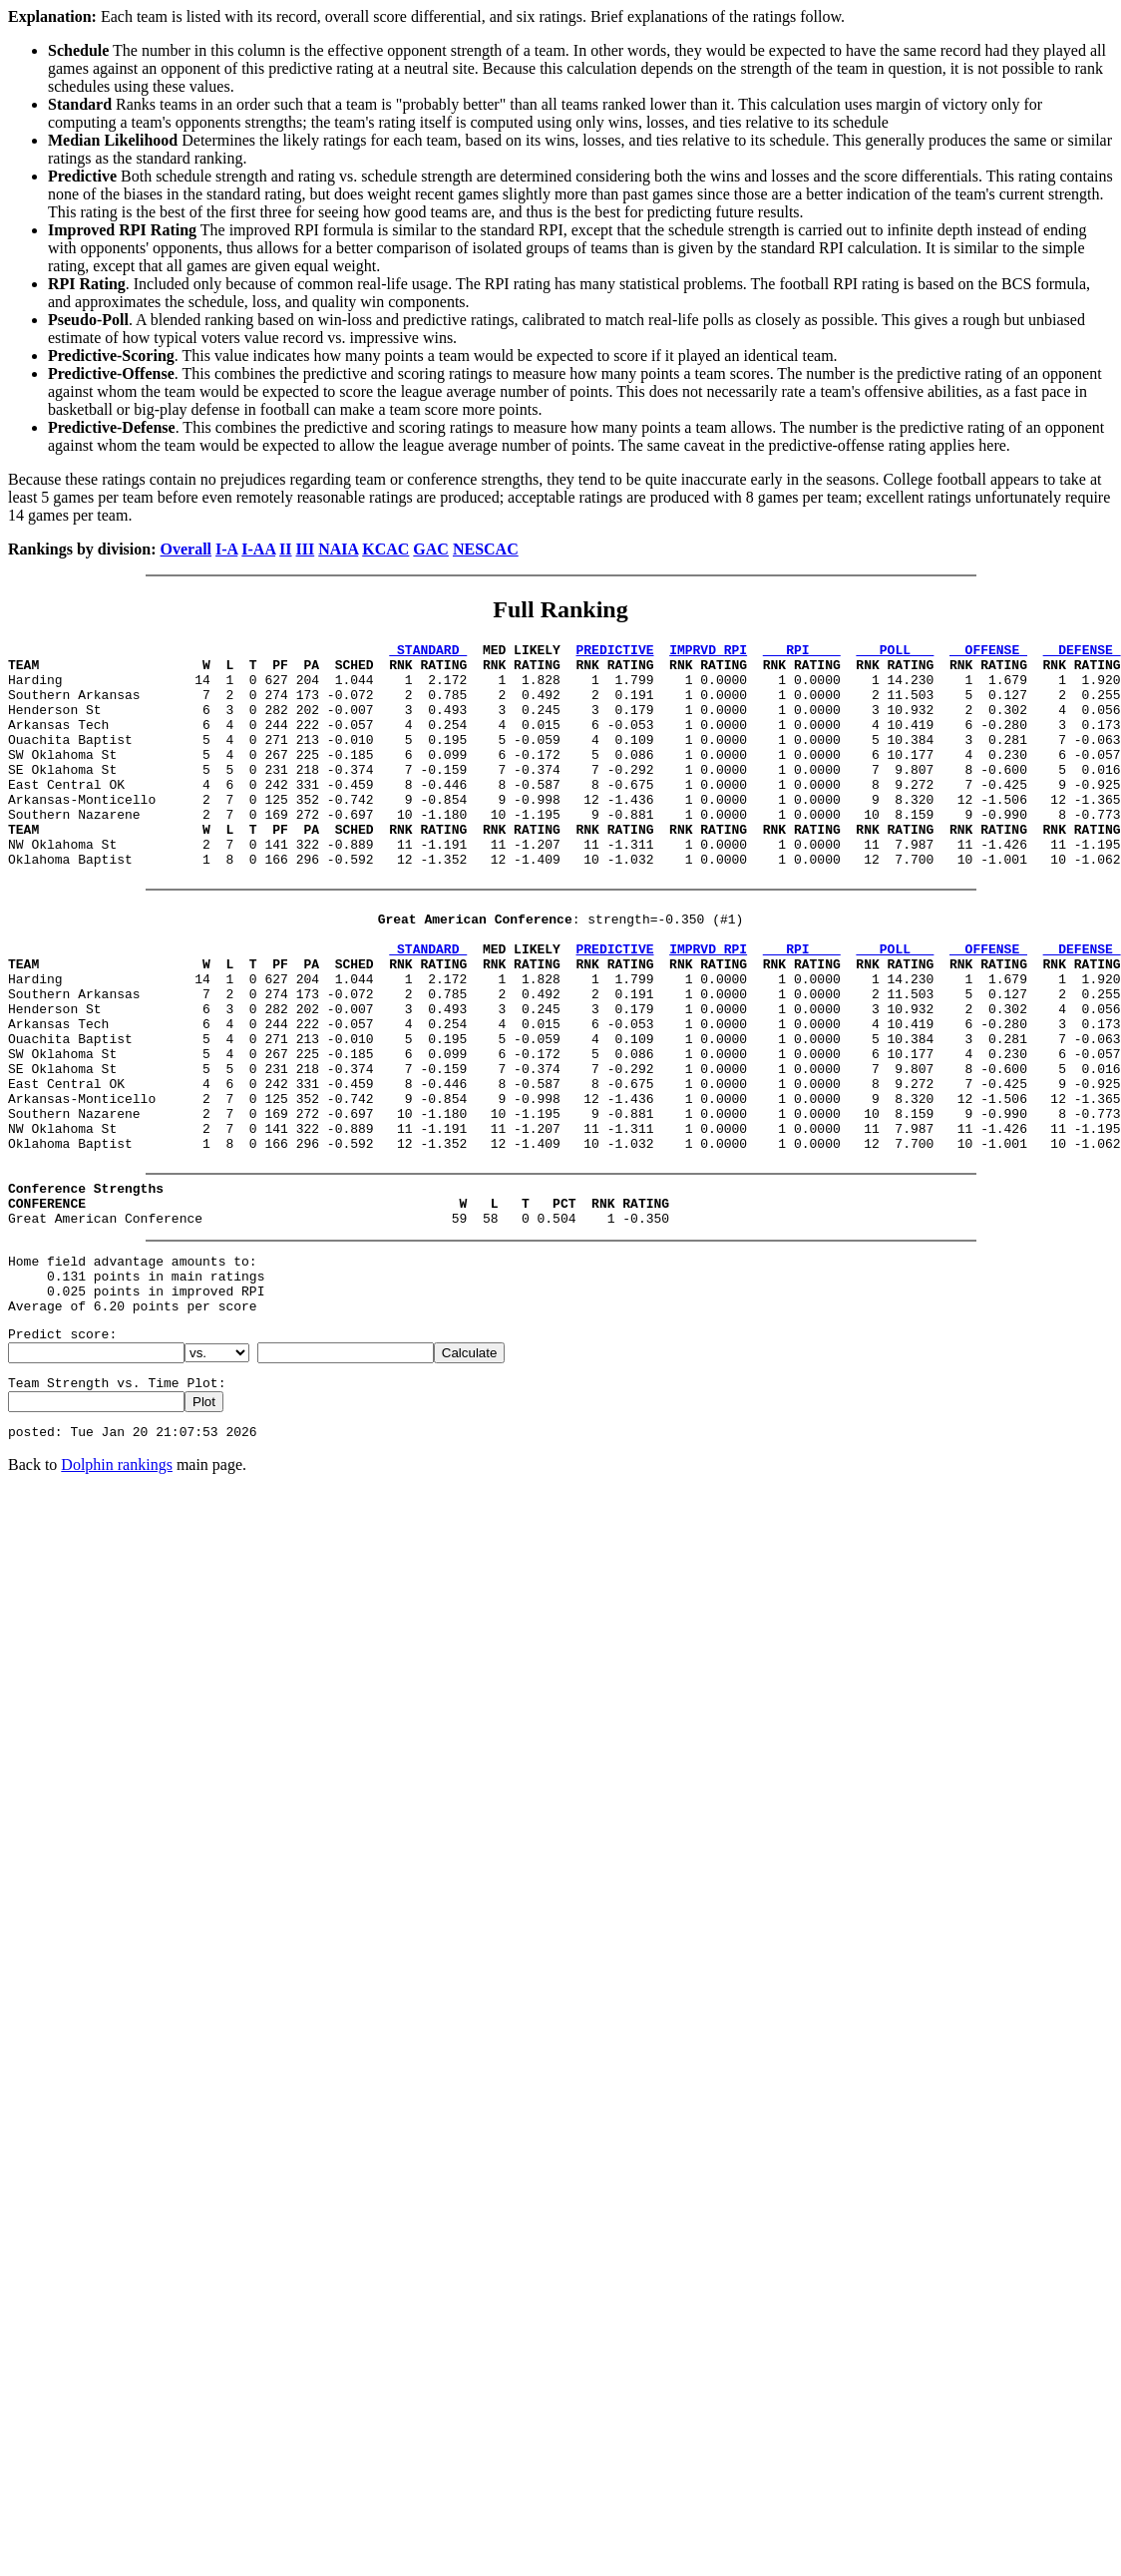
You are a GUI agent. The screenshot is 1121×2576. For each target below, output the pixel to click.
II (285, 549)
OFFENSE (988, 652)
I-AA (258, 549)
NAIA (338, 549)
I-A (226, 549)
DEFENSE (1082, 652)
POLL (895, 652)
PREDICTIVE (614, 652)
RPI (802, 652)
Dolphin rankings (117, 1596)
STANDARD (428, 652)
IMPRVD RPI (708, 652)
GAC (431, 549)
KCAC (385, 549)
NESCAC (486, 549)
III (305, 549)
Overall (186, 549)
